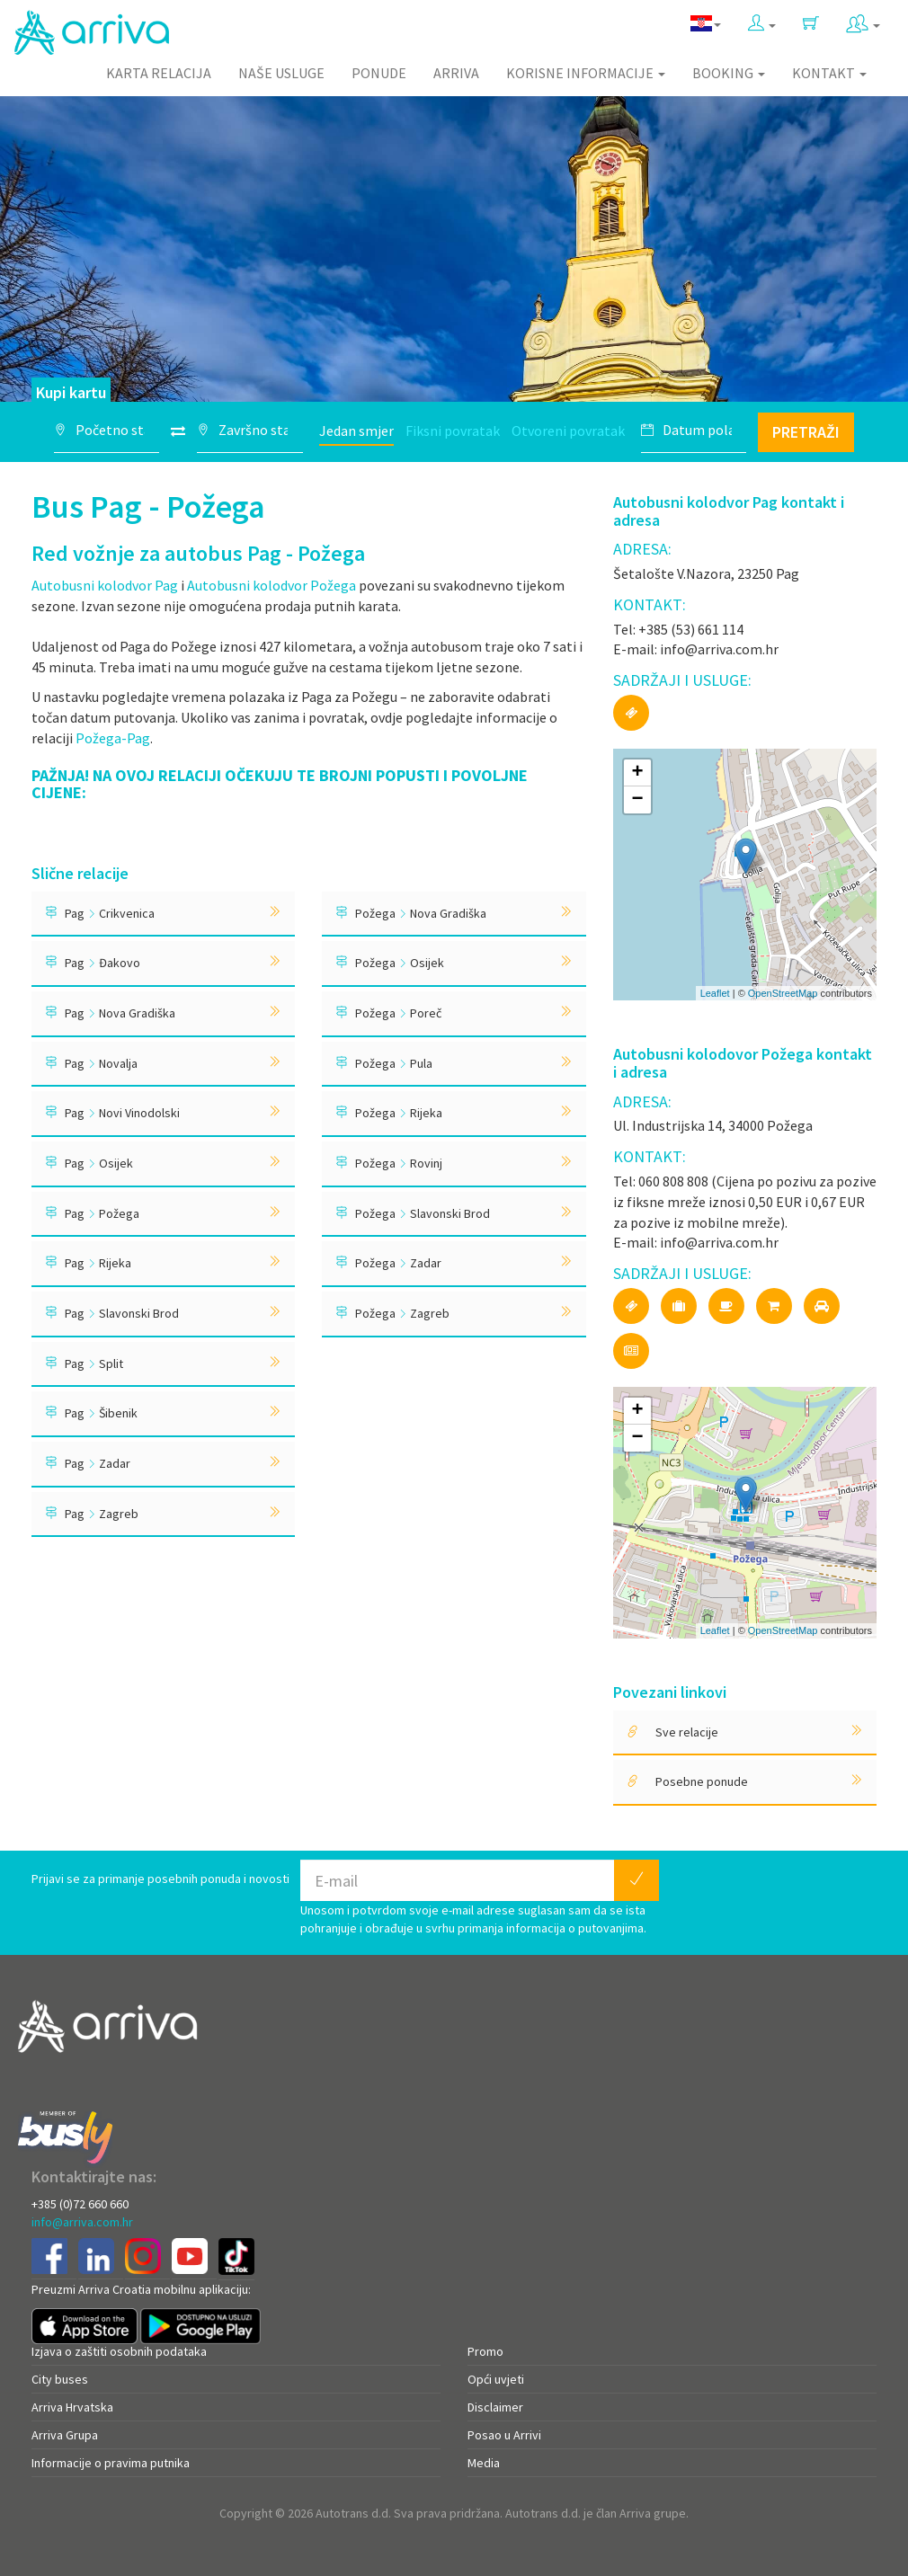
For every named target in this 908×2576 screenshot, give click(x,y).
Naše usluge (281, 73)
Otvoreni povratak (568, 431)
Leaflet (715, 993)
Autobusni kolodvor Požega (271, 585)
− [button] (638, 799)
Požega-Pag (113, 738)
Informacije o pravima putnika (110, 2463)
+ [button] (638, 772)
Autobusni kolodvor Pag (104, 585)
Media (483, 2463)
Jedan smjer (356, 431)
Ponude (379, 73)
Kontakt (829, 73)
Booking (728, 73)
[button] (761, 24)
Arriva (456, 73)
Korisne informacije (585, 73)
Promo (485, 2351)
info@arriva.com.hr (82, 2222)
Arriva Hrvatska (72, 2407)
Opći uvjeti (495, 2379)
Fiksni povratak (452, 431)
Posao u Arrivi (504, 2435)
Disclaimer (495, 2407)
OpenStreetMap (783, 993)
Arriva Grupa (64, 2435)
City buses (59, 2379)
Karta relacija (158, 73)
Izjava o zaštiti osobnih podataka (119, 2351)
